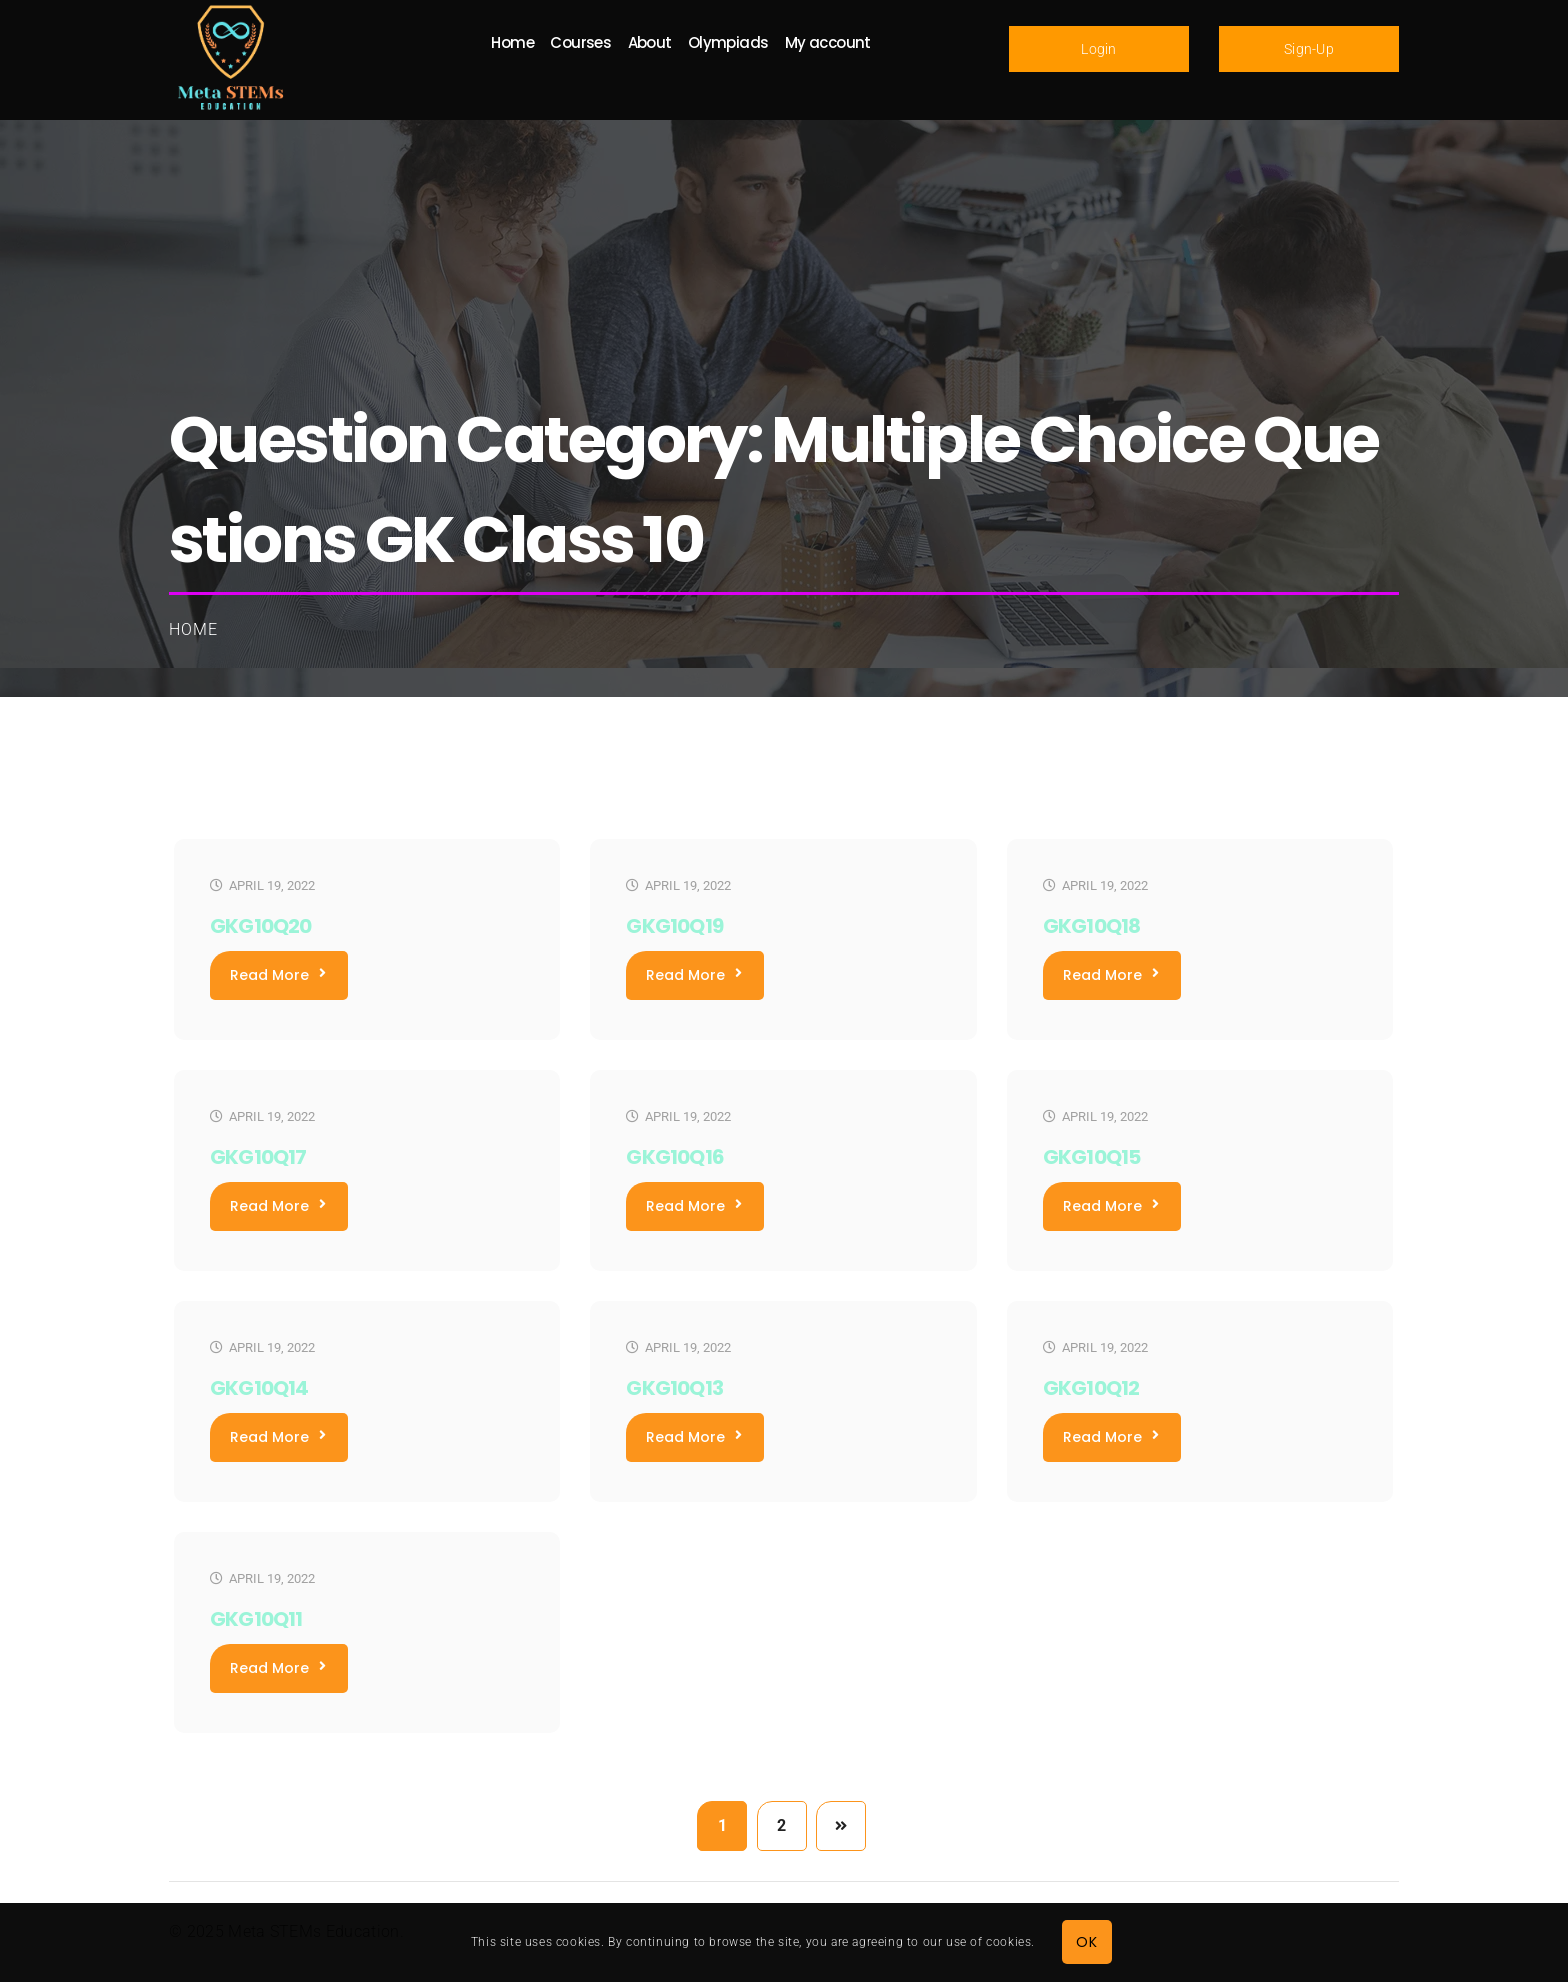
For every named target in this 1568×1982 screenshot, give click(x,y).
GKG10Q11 (256, 1619)
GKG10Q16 (675, 1157)
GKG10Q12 (1091, 1388)
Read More (278, 975)
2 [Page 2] (781, 1825)
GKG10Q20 (261, 926)
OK (1086, 1942)
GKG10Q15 (1092, 1157)
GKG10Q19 (674, 926)
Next (841, 1826)
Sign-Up (1309, 49)
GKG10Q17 (258, 1157)
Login (1099, 49)
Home (193, 629)
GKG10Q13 (674, 1388)
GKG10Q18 (1092, 926)
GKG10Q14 (259, 1388)
